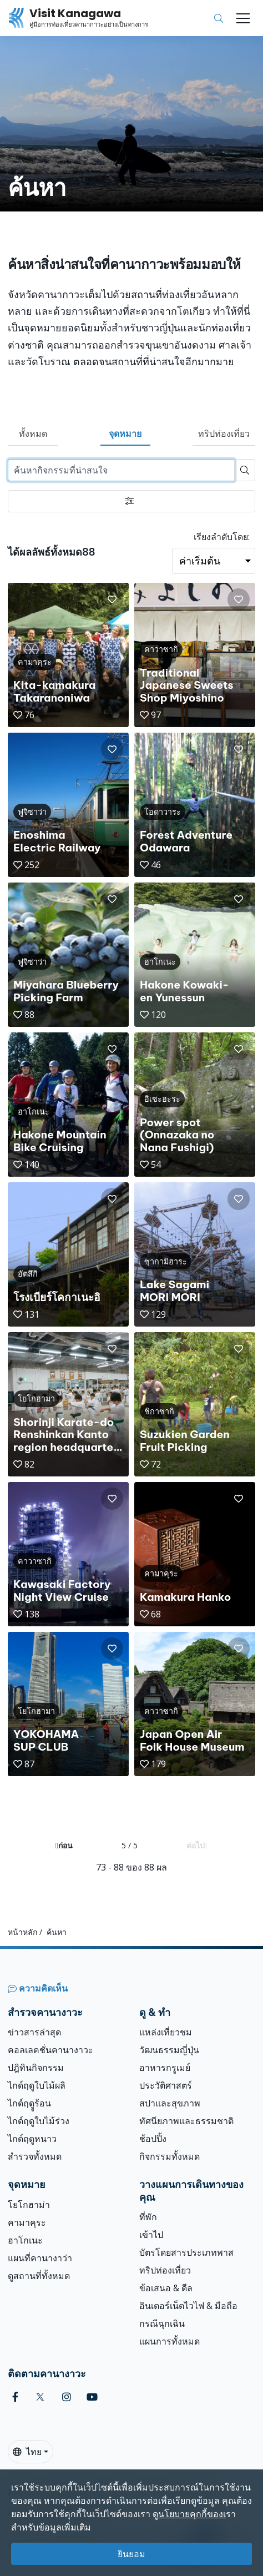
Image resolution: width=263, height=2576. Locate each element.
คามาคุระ (27, 2222)
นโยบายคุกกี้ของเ (192, 2514)
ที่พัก (148, 2217)
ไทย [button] (27, 2452)
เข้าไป (151, 2235)
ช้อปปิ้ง (152, 2139)
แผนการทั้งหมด (169, 2341)
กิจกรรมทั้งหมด (169, 2156)
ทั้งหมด (33, 433)
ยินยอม (131, 2554)
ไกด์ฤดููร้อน (29, 2103)
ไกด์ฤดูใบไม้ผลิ (36, 2085)
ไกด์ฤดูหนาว (32, 2139)
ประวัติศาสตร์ (165, 2085)
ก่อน (64, 1845)
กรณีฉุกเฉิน (162, 2323)
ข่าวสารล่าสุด (34, 2032)
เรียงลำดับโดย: (222, 537)
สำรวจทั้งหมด (35, 2156)
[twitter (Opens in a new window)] (40, 2397)
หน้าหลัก (22, 1932)
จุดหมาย (125, 433)
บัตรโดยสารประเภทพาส (186, 2252)
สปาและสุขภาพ (169, 2103)
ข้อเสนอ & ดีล (166, 2288)
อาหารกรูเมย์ (164, 2067)
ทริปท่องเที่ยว (224, 433)
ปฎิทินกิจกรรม (36, 2067)
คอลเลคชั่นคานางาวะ (50, 2050)
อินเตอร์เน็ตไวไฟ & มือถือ (188, 2306)
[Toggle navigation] (243, 18)
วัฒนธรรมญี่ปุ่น (169, 2050)
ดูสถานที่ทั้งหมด (39, 2276)
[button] (112, 599)
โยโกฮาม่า (29, 2205)
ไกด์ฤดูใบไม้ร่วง (38, 2121)
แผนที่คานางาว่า (40, 2258)
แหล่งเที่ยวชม (165, 2032)
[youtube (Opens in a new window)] (92, 2397)
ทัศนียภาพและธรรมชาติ (186, 2121)
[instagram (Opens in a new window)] (66, 2397)
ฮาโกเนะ (25, 2240)
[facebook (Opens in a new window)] (15, 2397)
